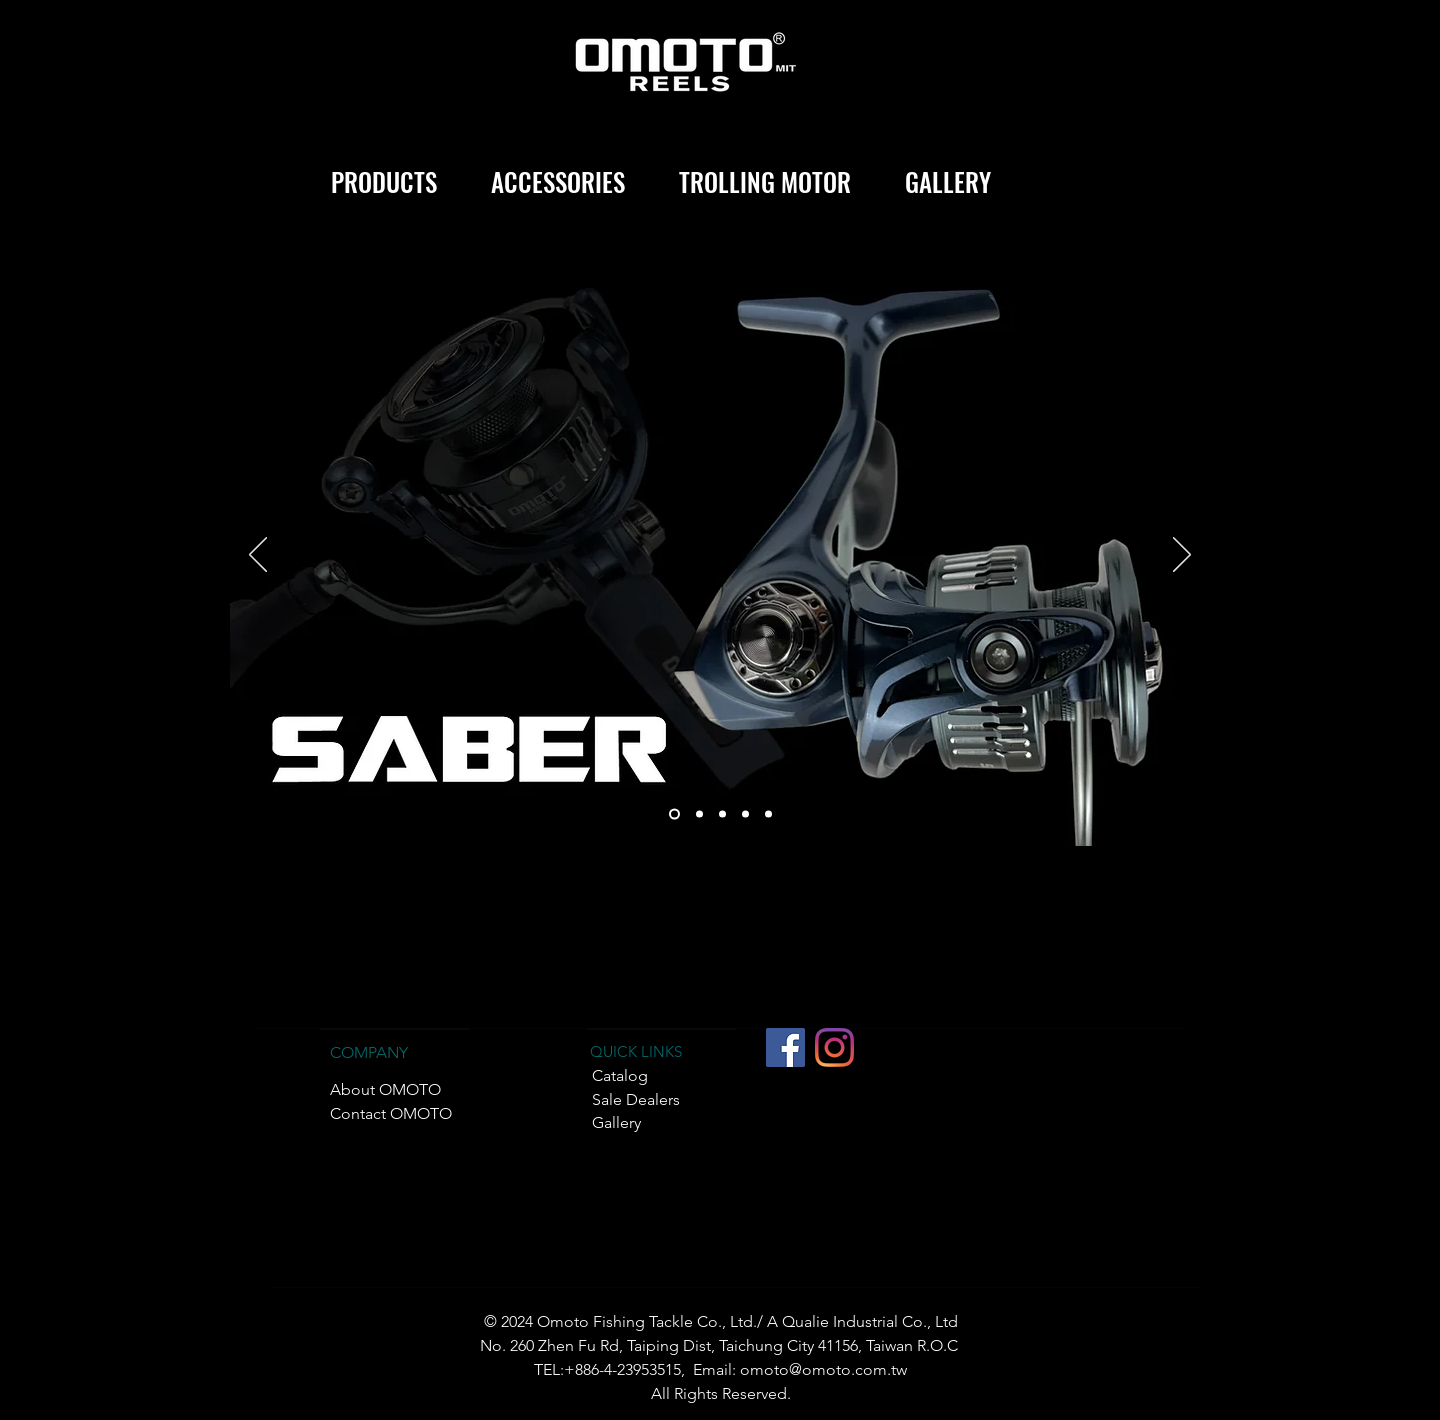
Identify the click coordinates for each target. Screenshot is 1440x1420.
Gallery (616, 1122)
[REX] (722, 814)
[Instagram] (834, 1047)
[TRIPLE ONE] (699, 814)
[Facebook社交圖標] (785, 1047)
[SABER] (674, 814)
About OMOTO (385, 1089)
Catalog (620, 1075)
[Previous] (258, 556)
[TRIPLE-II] (745, 814)
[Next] (1182, 556)
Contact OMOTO (391, 1113)
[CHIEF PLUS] (768, 814)
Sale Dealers (636, 1099)
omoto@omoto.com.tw (823, 1369)
